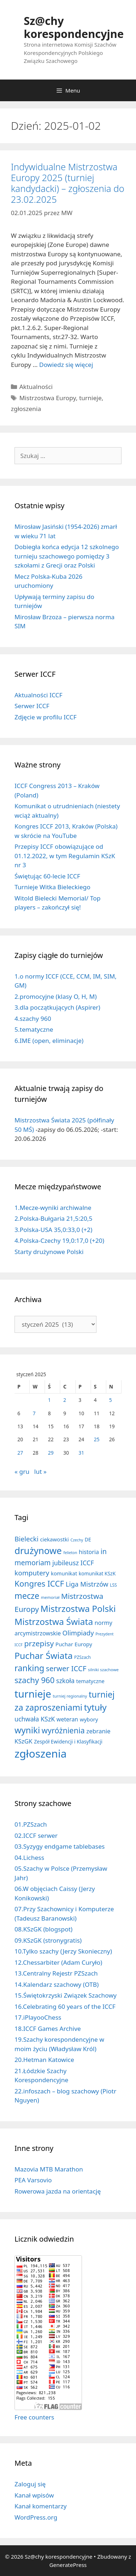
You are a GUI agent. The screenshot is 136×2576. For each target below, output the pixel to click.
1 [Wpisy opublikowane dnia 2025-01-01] (49, 1399)
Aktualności (36, 386)
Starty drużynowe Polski (49, 1252)
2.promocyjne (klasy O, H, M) (56, 996)
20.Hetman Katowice (44, 2059)
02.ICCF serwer (36, 1835)
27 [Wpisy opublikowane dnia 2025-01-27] (20, 1452)
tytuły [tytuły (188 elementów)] (95, 1707)
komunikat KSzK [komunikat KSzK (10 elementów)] (97, 1573)
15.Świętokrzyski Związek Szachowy (65, 1995)
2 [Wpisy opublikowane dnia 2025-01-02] (64, 1399)
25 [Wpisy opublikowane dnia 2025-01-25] (97, 1439)
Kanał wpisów (34, 2495)
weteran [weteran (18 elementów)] (67, 1719)
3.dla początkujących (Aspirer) (57, 1007)
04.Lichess (29, 1857)
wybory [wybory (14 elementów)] (89, 1719)
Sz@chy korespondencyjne (74, 27)
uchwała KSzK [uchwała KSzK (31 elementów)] (35, 1719)
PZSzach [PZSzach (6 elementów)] (82, 1657)
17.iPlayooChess (38, 2017)
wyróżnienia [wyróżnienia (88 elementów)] (63, 1730)
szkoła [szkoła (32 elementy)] (65, 1680)
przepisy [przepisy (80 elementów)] (39, 1643)
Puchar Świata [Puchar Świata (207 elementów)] (44, 1655)
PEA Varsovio (33, 2180)
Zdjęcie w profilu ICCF (46, 717)
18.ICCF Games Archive (48, 2028)
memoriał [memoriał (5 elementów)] (50, 1597)
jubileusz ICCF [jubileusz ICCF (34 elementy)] (73, 1562)
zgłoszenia (26, 409)
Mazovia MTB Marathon (49, 2169)
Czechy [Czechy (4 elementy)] (76, 1539)
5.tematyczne (34, 1029)
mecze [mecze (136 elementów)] (27, 1595)
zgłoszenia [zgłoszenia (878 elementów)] (41, 1753)
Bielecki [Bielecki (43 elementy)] (26, 1538)
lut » (40, 1471)
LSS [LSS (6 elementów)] (113, 1585)
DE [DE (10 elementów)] (88, 1539)
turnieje (90, 398)
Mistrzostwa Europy (47, 398)
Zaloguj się (30, 2484)
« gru (22, 1471)
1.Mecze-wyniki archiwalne (53, 1207)
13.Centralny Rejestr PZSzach (56, 1973)
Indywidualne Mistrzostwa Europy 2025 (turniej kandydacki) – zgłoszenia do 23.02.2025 (67, 183)
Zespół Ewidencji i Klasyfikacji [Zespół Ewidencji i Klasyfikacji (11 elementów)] (68, 1741)
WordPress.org (36, 2517)
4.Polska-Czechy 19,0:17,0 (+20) (59, 1240)
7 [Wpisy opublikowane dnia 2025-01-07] (34, 1413)
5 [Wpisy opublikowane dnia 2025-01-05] (110, 1399)
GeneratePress (68, 2564)
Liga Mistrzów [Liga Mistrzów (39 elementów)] (87, 1584)
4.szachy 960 (33, 1018)
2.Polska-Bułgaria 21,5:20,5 (53, 1218)
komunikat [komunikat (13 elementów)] (64, 1573)
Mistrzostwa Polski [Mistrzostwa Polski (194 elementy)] (78, 1608)
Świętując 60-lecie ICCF (47, 876)
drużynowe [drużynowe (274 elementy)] (38, 1550)
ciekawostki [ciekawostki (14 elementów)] (54, 1539)
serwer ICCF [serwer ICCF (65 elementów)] (66, 1668)
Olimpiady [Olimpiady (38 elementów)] (78, 1633)
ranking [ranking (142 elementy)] (29, 1668)
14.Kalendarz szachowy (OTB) (57, 1984)
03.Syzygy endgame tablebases (60, 1846)
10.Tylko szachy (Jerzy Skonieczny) (63, 1951)
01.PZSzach (31, 1824)
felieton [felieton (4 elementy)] (70, 1552)
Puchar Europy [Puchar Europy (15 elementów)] (73, 1644)
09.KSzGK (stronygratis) (48, 1940)
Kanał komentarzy (41, 2506)
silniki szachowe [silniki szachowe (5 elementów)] (103, 1669)
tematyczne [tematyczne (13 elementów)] (90, 1681)
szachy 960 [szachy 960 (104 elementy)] (34, 1680)
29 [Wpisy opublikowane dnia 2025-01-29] (51, 1452)
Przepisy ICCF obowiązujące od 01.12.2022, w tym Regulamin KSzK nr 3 (65, 855)
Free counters (34, 2417)
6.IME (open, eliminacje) (49, 1040)
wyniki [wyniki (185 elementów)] (27, 1730)
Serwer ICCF (32, 706)
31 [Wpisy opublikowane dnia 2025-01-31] (82, 1452)
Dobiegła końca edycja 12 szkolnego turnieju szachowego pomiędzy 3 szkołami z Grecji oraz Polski (67, 556)
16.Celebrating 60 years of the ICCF (65, 2006)
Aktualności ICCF (38, 695)
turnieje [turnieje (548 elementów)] (33, 1693)
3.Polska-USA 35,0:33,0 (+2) (53, 1229)
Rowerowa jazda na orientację (58, 2191)
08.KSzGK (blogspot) (44, 1929)
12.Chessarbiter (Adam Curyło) (58, 1962)
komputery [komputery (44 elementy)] (32, 1572)
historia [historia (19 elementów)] (89, 1552)
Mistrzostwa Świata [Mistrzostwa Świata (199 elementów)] (54, 1621)
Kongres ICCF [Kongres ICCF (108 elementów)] (39, 1583)
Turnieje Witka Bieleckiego (52, 887)
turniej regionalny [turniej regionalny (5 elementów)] (70, 1696)
